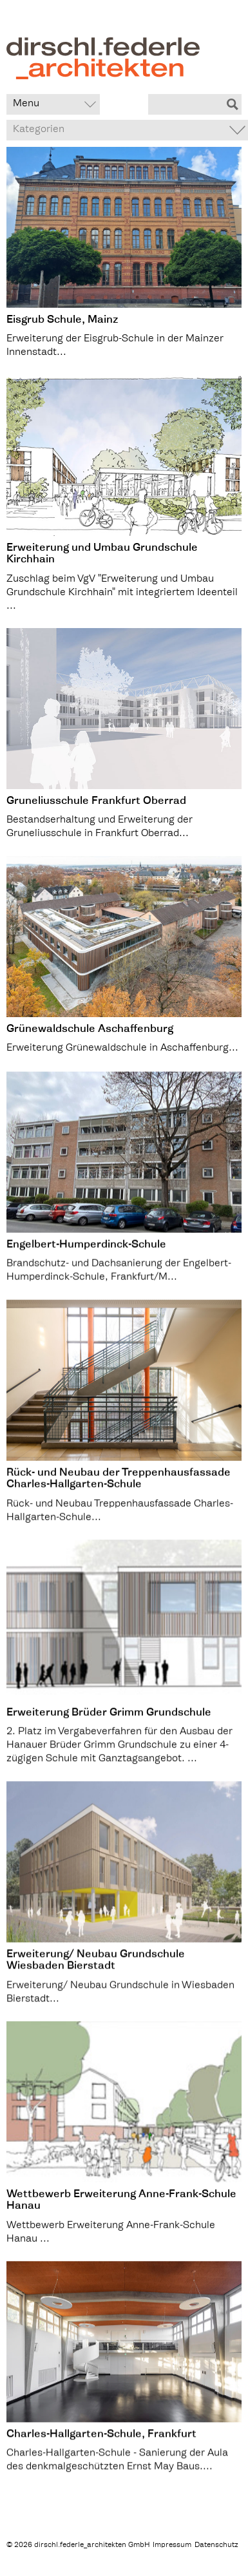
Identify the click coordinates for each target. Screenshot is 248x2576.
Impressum (172, 2545)
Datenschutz (216, 2545)
